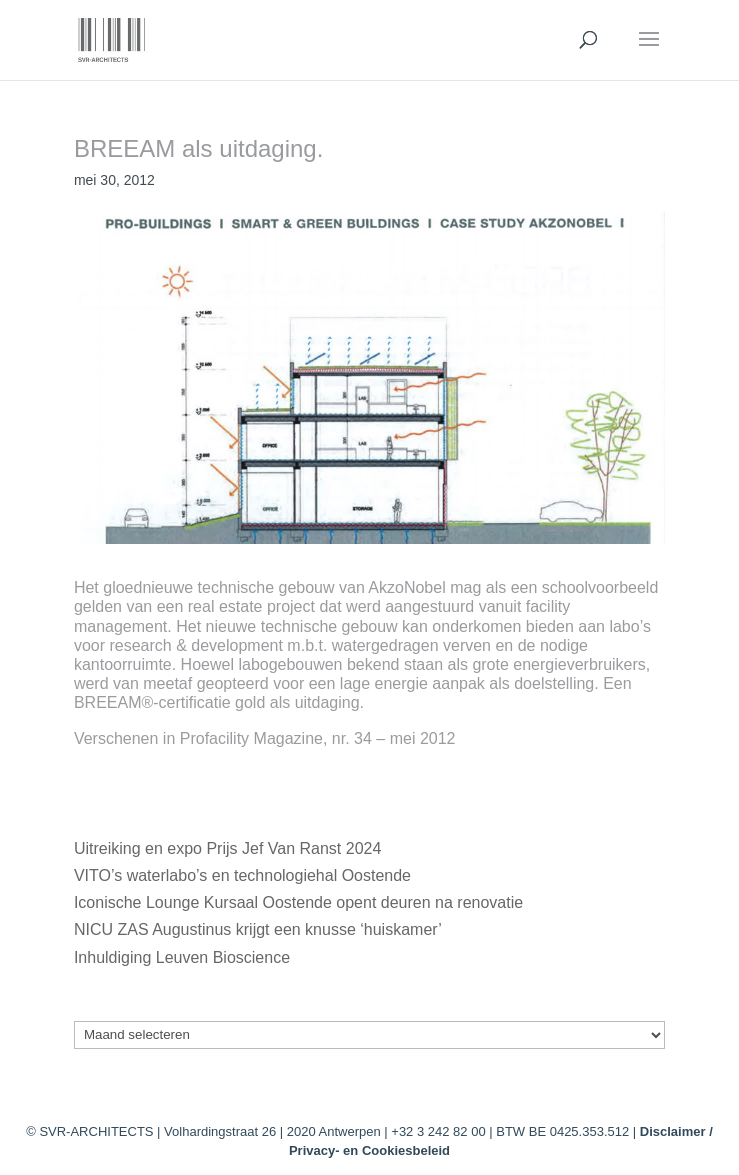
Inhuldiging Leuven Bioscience (182, 957)
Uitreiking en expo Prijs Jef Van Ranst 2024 (227, 848)
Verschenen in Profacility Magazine (198, 738)
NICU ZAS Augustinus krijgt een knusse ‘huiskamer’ (257, 929)
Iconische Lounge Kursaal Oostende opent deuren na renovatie (298, 902)
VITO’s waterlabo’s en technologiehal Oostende (242, 875)
